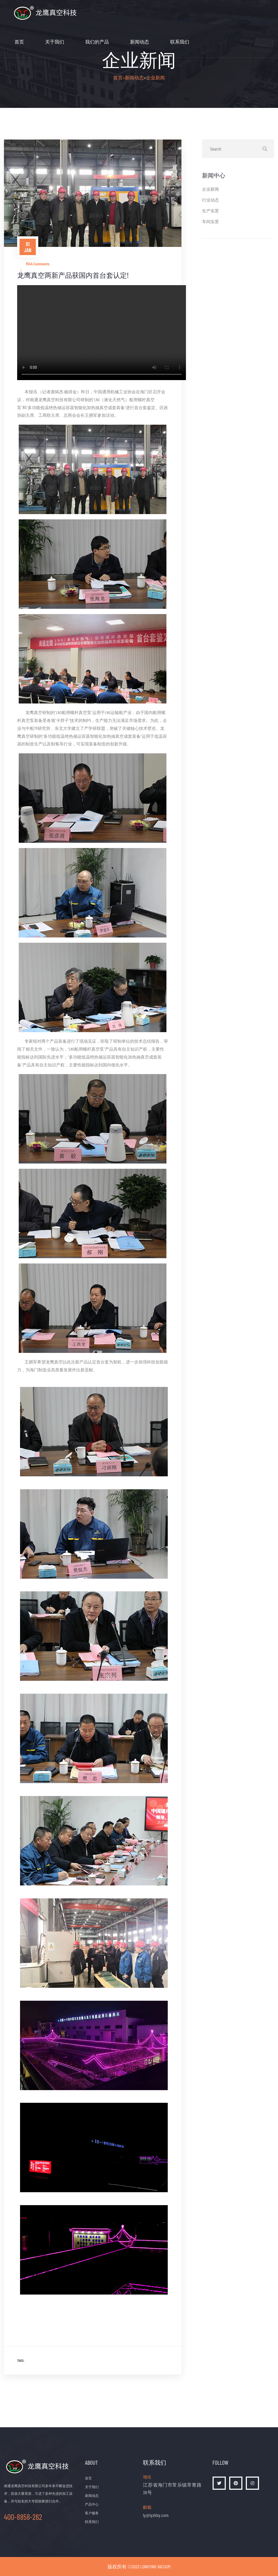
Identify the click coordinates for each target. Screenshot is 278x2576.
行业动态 (210, 199)
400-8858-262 (23, 2516)
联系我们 (179, 42)
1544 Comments (37, 263)
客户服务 (92, 2513)
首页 (19, 42)
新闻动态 (139, 42)
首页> (119, 77)
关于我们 (54, 42)
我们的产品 (97, 42)
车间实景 (210, 221)
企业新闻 (155, 77)
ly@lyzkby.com (156, 2515)
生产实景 (210, 210)
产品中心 (92, 2504)
